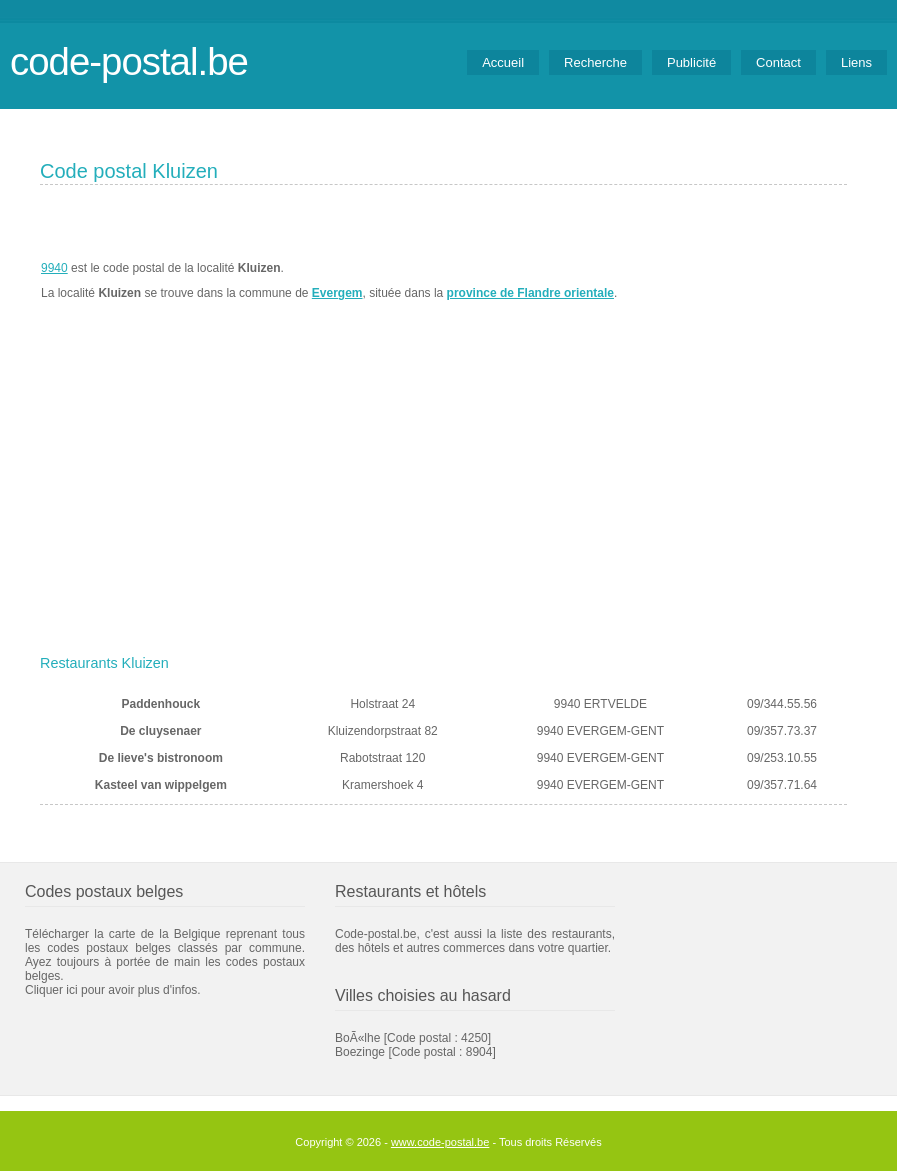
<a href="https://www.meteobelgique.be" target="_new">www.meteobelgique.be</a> (733, 281)
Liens (856, 62)
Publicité (691, 62)
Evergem (337, 293)
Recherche (595, 62)
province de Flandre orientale (530, 293)
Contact (778, 62)
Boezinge (360, 1052)
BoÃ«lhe (357, 1038)
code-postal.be (129, 61)
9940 (54, 268)
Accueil (503, 62)
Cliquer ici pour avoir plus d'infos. (113, 990)
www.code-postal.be (440, 1142)
